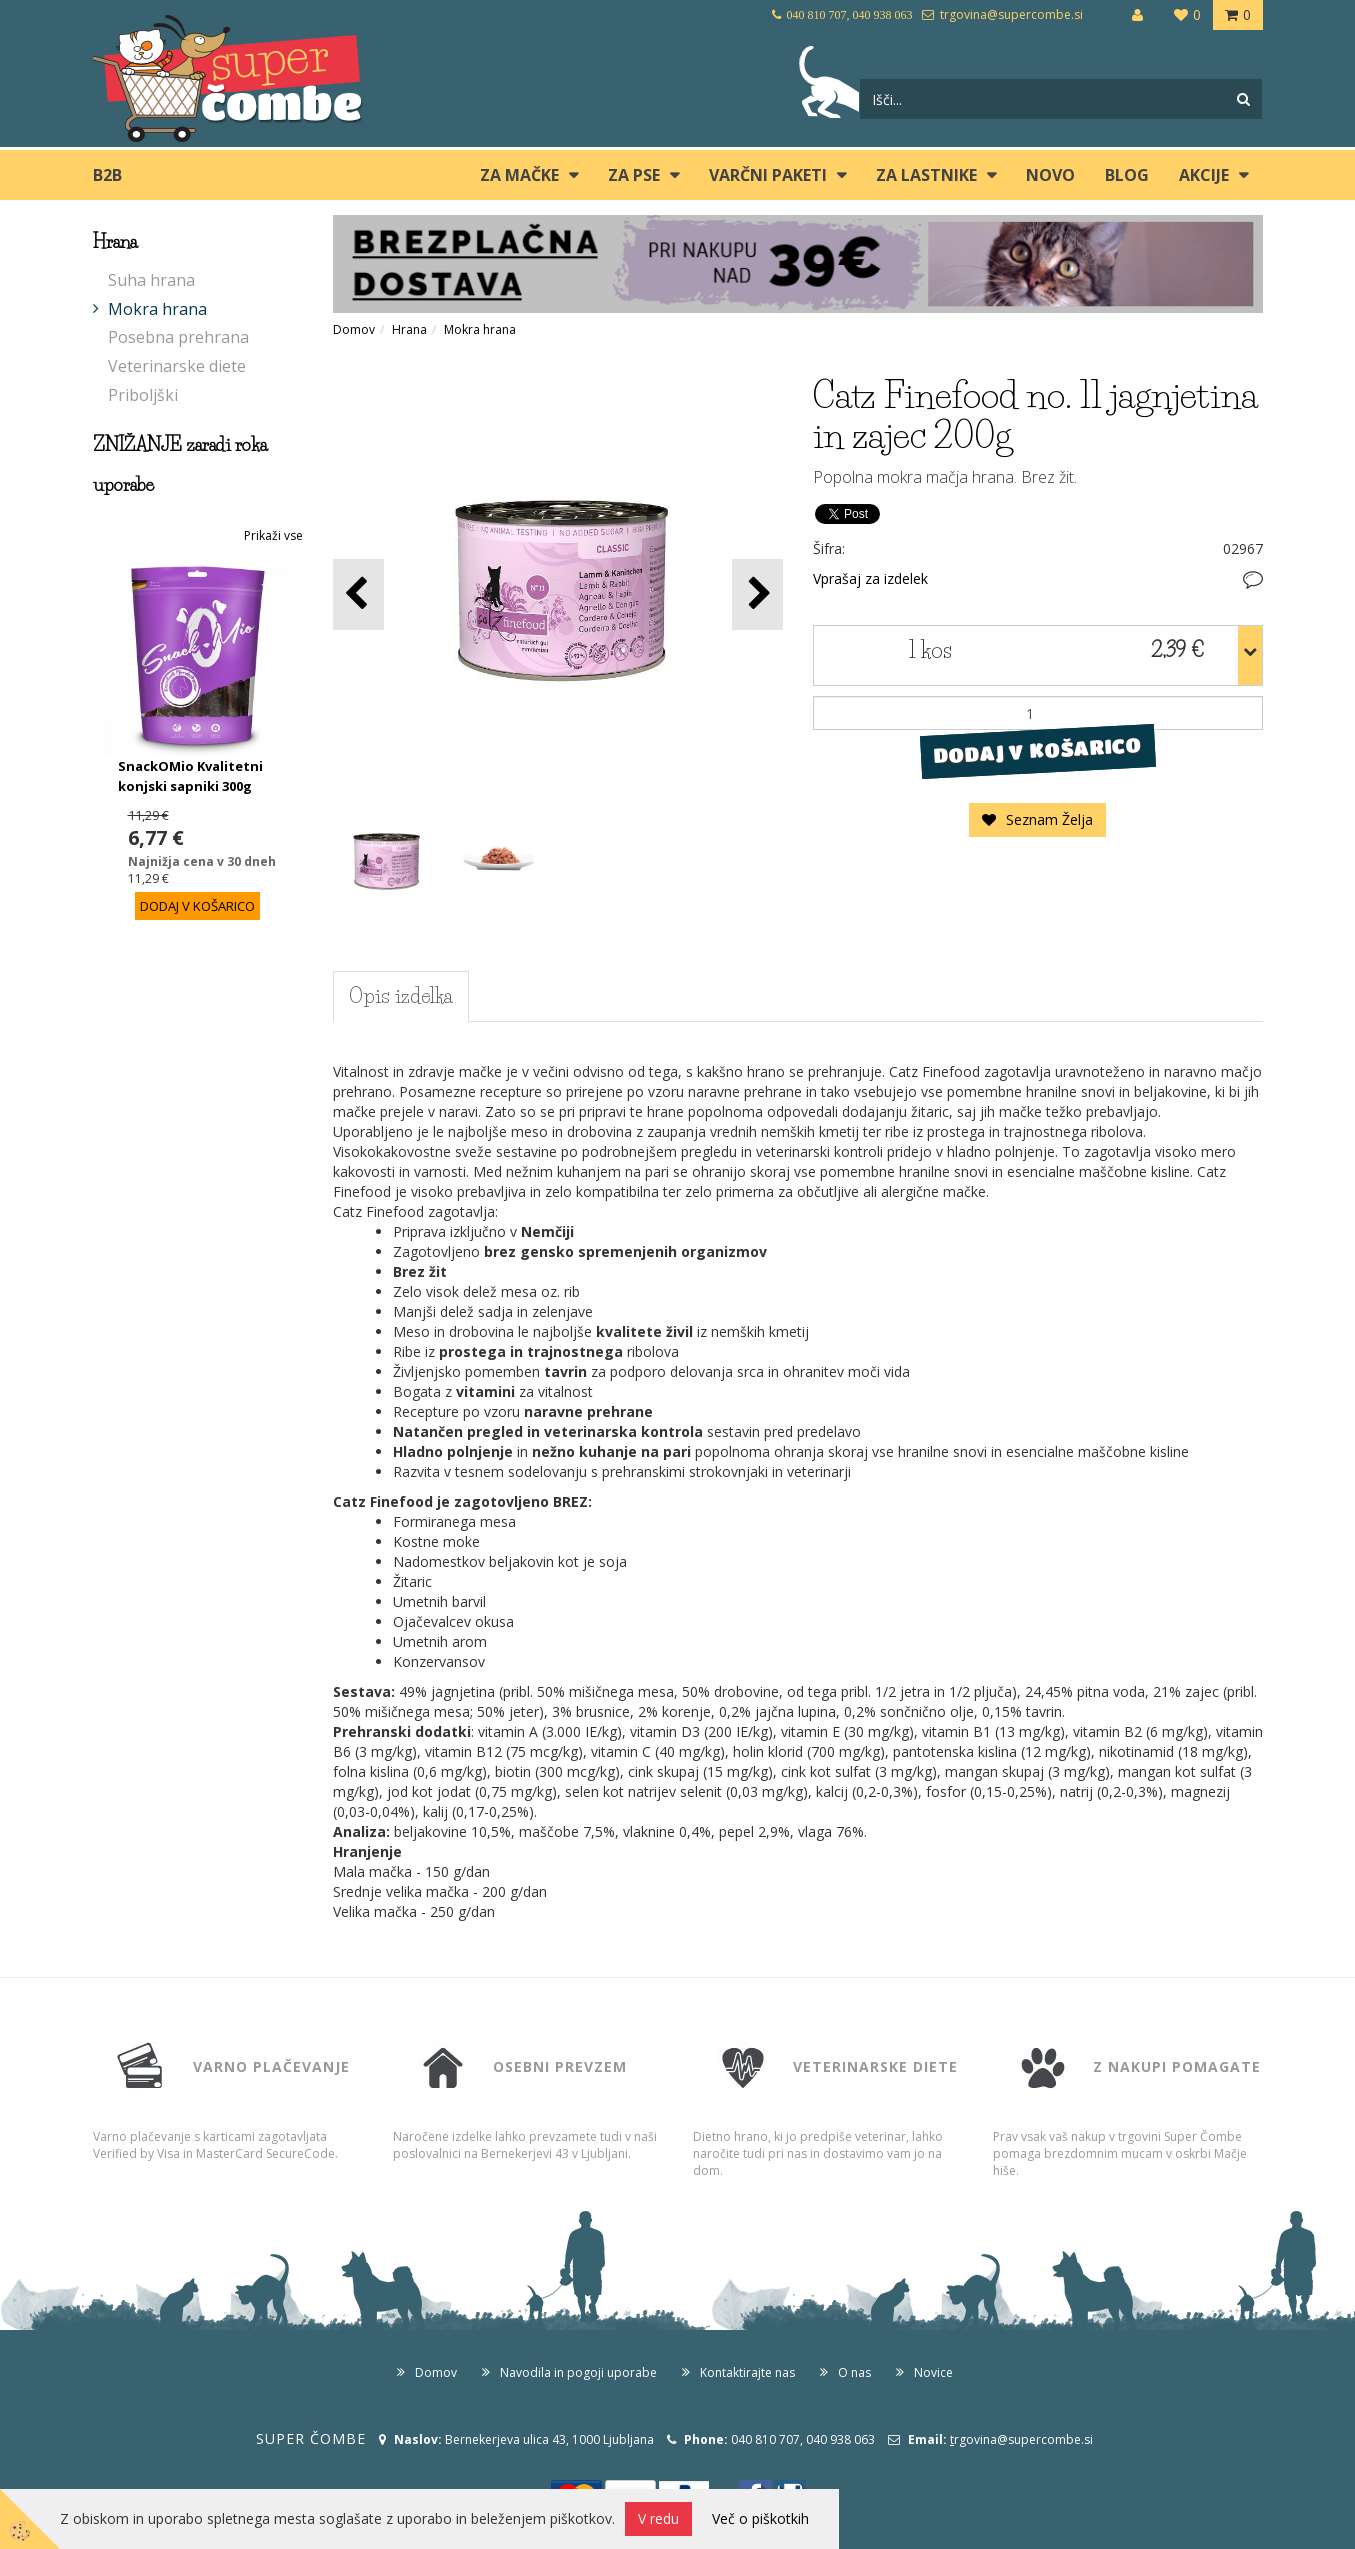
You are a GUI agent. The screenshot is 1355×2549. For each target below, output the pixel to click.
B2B (107, 175)
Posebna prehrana (178, 337)
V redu (658, 2518)
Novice (933, 2372)
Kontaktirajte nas (747, 2372)
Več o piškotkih (760, 2518)
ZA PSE (634, 175)
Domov (354, 329)
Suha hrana (151, 280)
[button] (757, 594)
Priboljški (143, 395)
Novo (1050, 175)
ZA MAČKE (519, 175)
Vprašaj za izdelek (870, 578)
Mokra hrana (157, 309)
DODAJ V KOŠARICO (1037, 751)
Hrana (409, 329)
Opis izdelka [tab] (401, 996)
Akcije (1204, 175)
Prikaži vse (273, 535)
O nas (854, 2372)
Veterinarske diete (177, 366)
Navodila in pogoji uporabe (578, 2372)
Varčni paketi (768, 175)
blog (1127, 175)
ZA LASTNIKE (926, 175)
